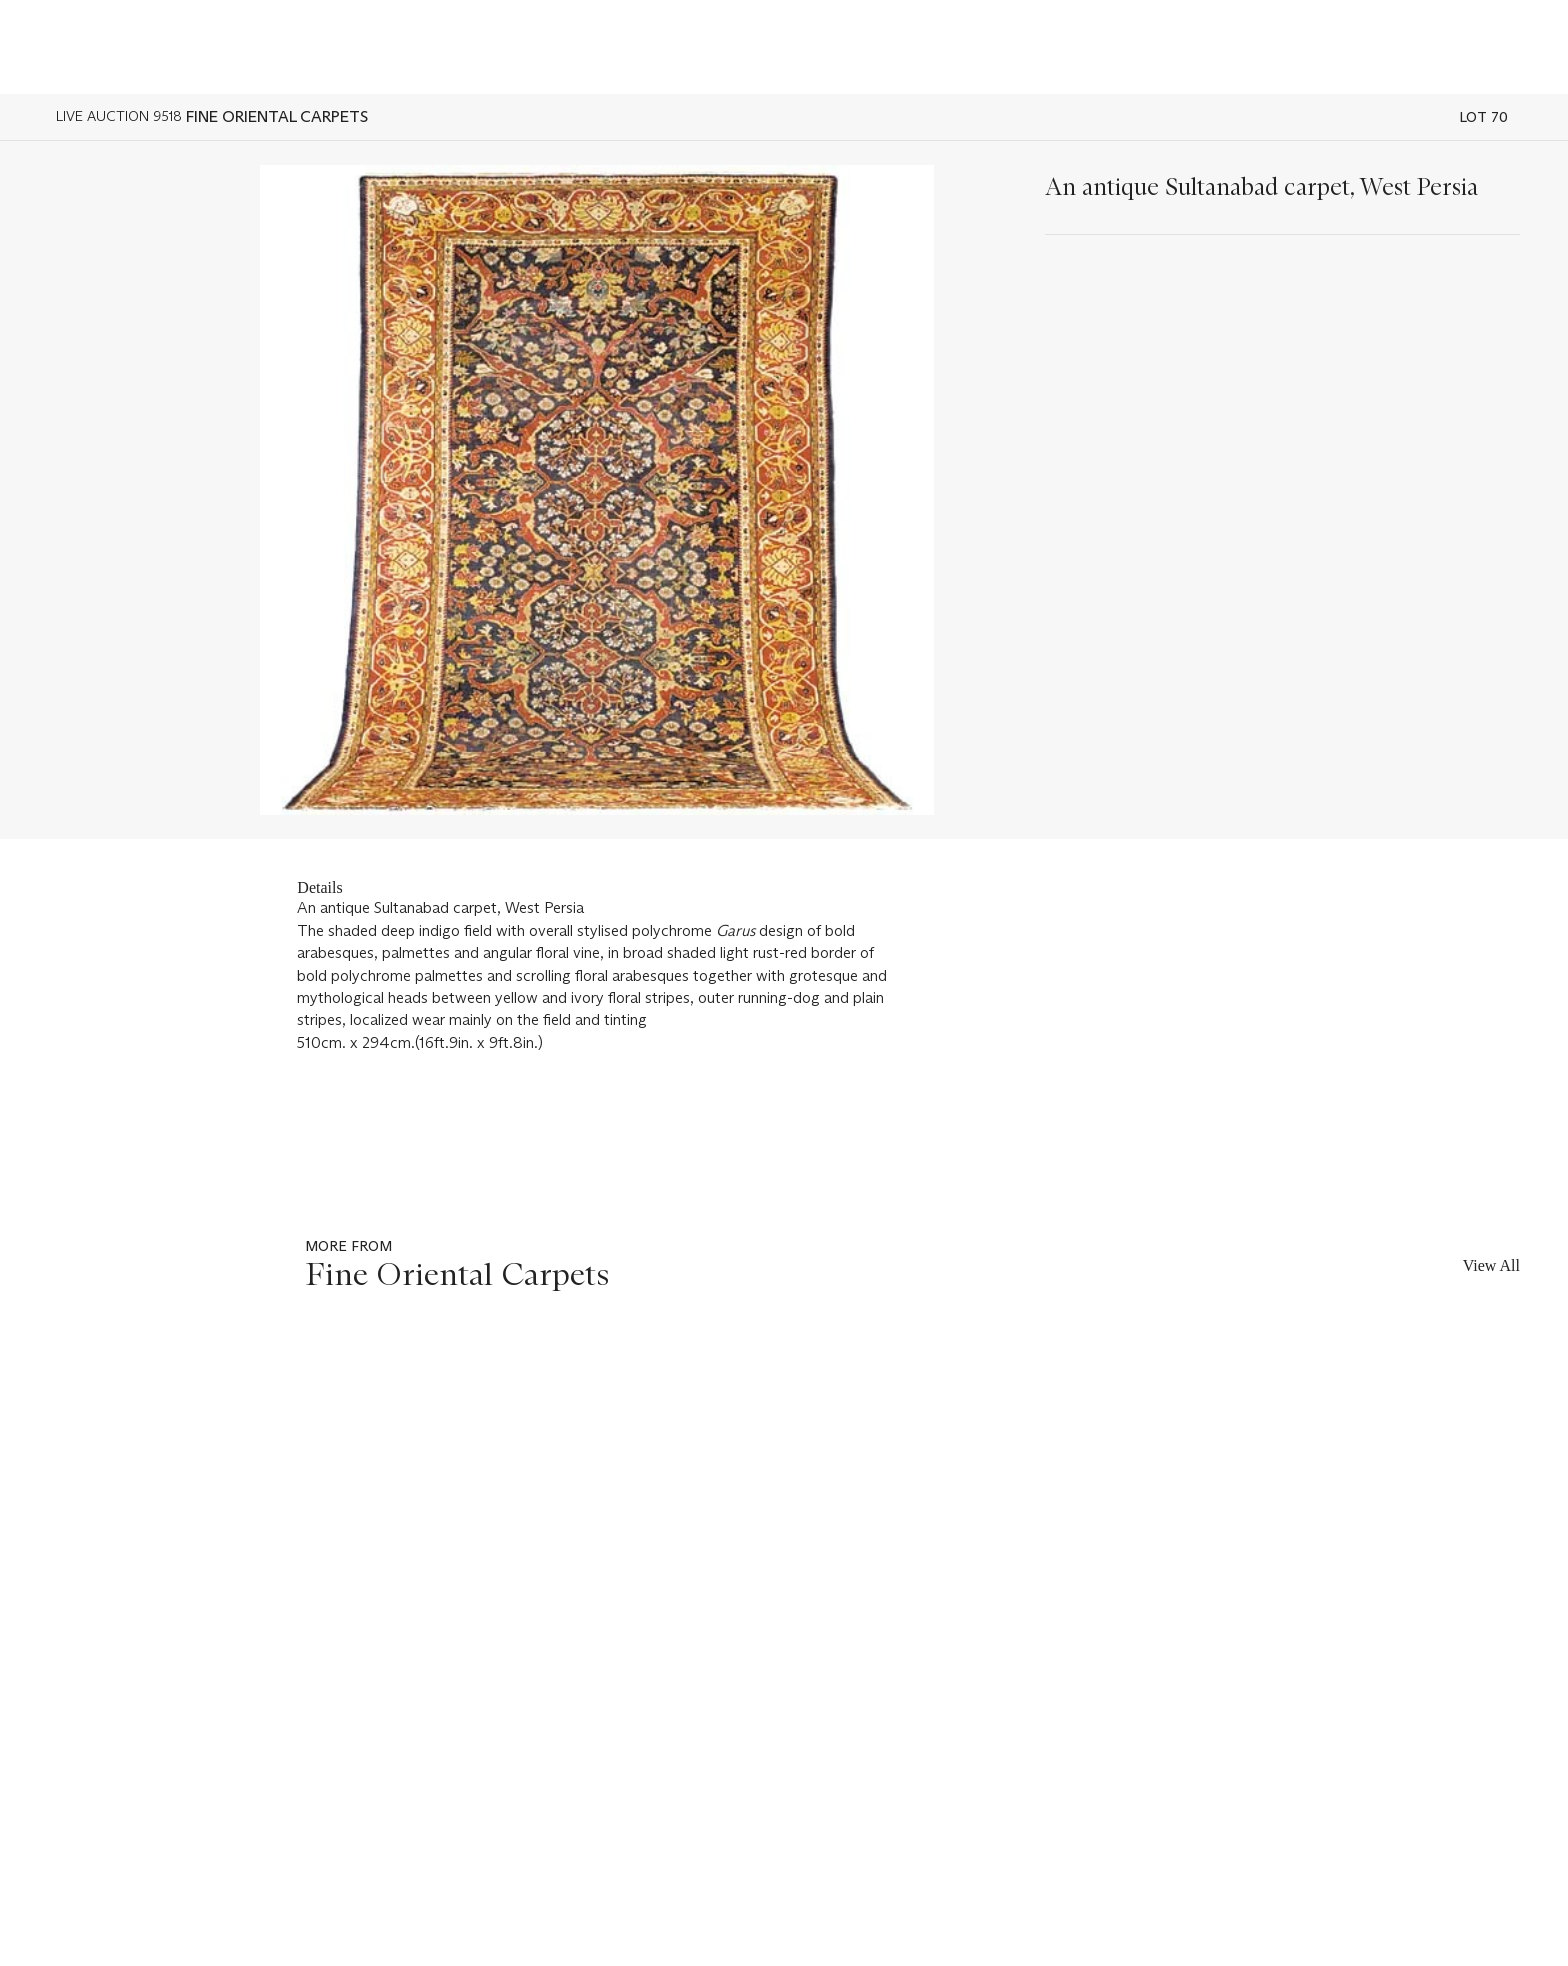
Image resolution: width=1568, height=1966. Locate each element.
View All (1491, 1265)
